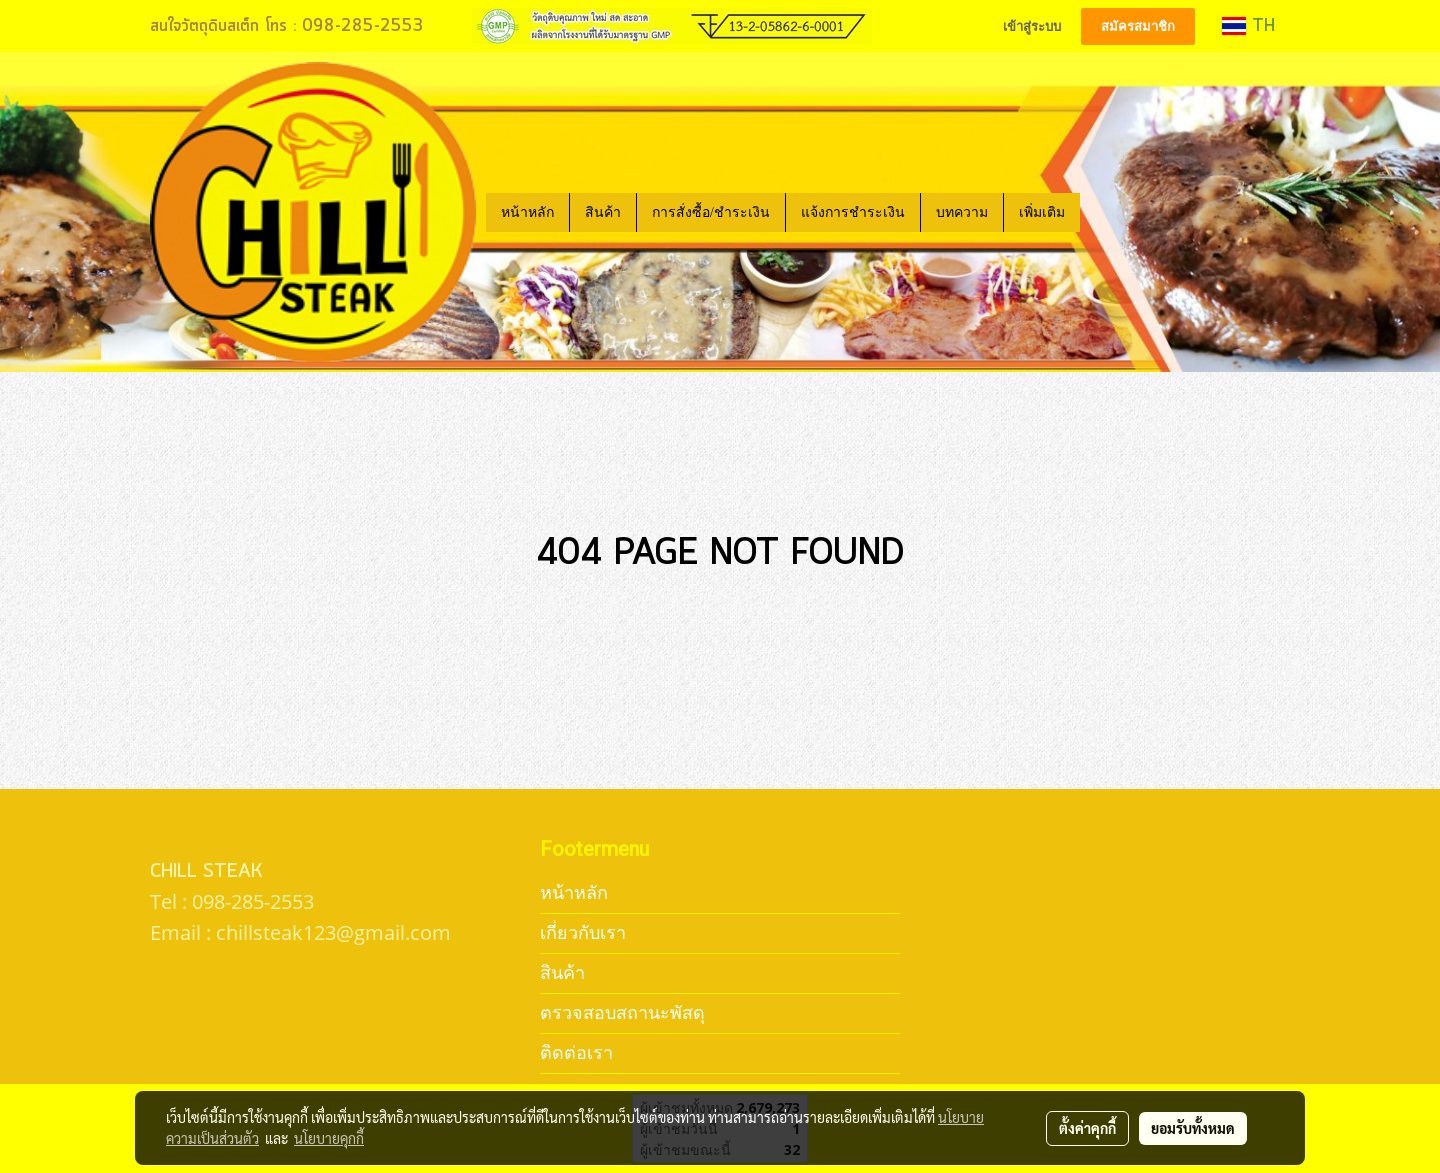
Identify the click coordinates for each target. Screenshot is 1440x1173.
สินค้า (603, 212)
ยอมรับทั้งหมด (1193, 1128)
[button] (1098, 212)
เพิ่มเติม (1042, 212)
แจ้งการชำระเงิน (853, 212)
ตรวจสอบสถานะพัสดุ (622, 1012)
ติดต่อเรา (576, 1052)
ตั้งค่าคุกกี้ (1087, 1128)
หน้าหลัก (527, 212)
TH (1248, 26)
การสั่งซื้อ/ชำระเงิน (711, 212)
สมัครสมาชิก (1138, 26)
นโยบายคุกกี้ (329, 1138)
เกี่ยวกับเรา (583, 932)
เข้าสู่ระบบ (1032, 26)
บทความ (962, 212)
